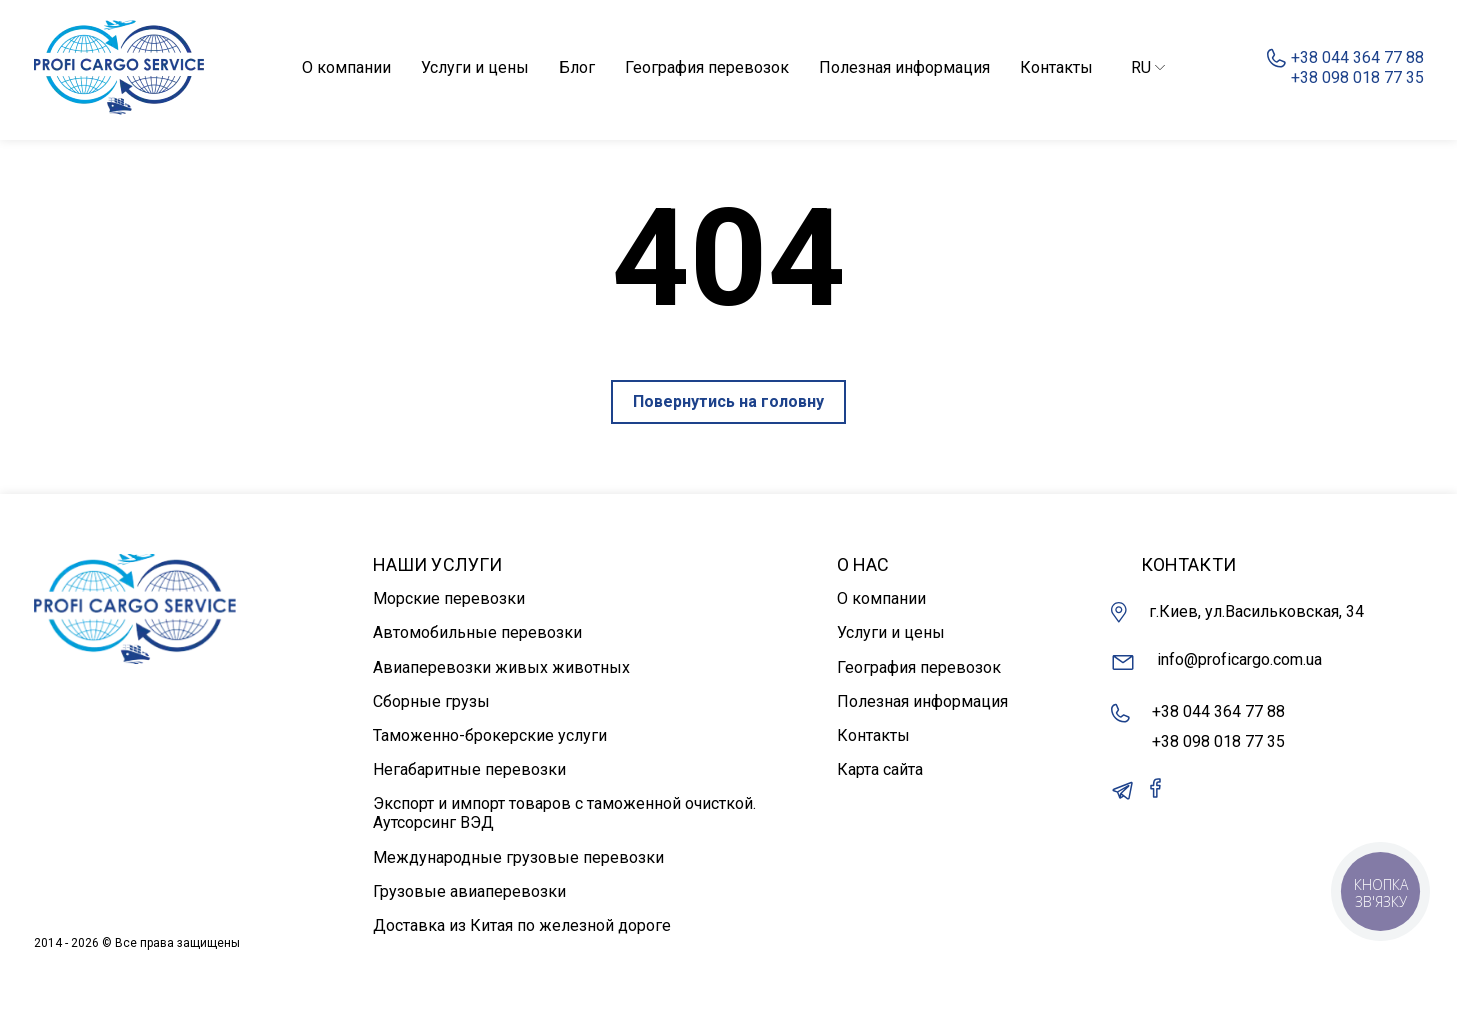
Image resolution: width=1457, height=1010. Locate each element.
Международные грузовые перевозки (518, 857)
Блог (577, 67)
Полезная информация (904, 67)
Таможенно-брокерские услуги (490, 735)
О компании (346, 67)
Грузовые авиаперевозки (469, 891)
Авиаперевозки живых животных (501, 667)
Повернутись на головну (728, 401)
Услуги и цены (475, 67)
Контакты (1056, 67)
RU (1148, 67)
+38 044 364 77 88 (1218, 711)
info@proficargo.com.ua (1216, 662)
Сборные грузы (431, 701)
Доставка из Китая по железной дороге (522, 925)
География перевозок (707, 67)
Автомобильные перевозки (477, 632)
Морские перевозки (449, 598)
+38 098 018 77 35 (1218, 741)
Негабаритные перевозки (469, 769)
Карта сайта (880, 769)
